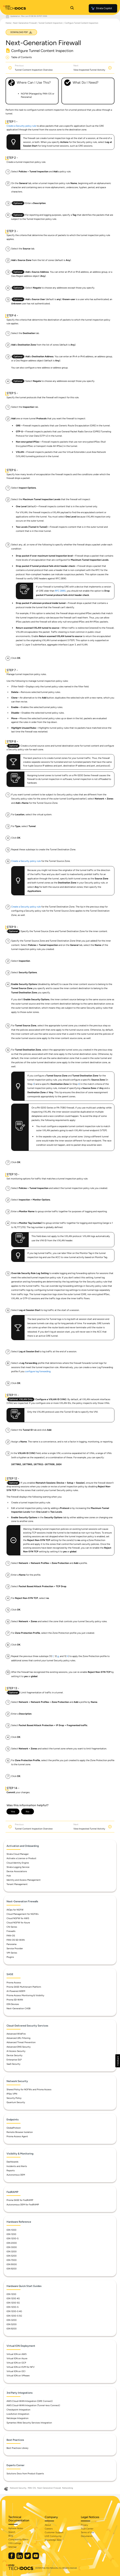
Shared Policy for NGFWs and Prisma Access (29, 2089)
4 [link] (79, 1084)
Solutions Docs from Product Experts (25, 2473)
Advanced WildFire (16, 2033)
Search (11, 2532)
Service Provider (15, 1948)
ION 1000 (11, 2230)
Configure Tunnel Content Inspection (81, 23)
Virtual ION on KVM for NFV (20, 2367)
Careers (49, 2528)
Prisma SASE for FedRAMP (20, 2200)
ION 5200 (12, 2256)
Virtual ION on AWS (16, 2354)
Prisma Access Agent (17, 2136)
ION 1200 (11, 2234)
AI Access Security (16, 2051)
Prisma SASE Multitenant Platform (24, 1987)
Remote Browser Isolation (20, 2132)
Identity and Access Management (24, 1880)
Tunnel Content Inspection (50, 23)
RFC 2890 (60, 590)
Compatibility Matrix (18, 2539)
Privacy (84, 2525)
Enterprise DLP (14, 2059)
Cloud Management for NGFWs (23, 1914)
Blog (10, 2535)
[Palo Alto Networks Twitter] (27, 2558)
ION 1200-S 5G (14, 2315)
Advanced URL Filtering (18, 2038)
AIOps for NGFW (15, 1909)
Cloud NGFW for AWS (18, 1918)
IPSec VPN (12, 2093)
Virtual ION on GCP (16, 2362)
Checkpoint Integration (18, 2409)
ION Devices (13, 2004)
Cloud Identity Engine (18, 1862)
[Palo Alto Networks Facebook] (11, 2558)
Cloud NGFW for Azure (18, 1922)
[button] (117, 2060)
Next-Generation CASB (18, 2008)
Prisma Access (14, 1982)
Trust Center (87, 2528)
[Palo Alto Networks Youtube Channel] (35, 2558)
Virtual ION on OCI (16, 2371)
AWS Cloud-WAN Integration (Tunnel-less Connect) (33, 2405)
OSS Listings (14, 2543)
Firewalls (11, 1931)
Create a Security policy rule (21, 125)
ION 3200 (12, 2251)
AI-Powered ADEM (16, 1991)
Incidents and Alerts (17, 2166)
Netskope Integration (18, 2418)
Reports (11, 2170)
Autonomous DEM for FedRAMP (23, 2204)
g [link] (58, 1656)
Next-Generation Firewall (24, 23)
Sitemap (12, 2547)
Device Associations (17, 1871)
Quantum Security (16, 2102)
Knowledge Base (53, 2540)
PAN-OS (11, 1935)
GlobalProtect (14, 2128)
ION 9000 (12, 2264)
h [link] (67, 1656)
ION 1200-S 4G (14, 2311)
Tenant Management (17, 1884)
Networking (67, 2488)
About (48, 2525)
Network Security (18, 2488)
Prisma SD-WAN (15, 1999)
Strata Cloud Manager (18, 1854)
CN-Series (12, 1927)
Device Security (14, 2055)
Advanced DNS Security (19, 2047)
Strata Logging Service (18, 1867)
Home (8, 23)
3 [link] (33, 1084)
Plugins (10, 1957)
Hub (9, 1875)
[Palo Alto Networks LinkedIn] (19, 2558)
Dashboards (12, 2161)
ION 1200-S (12, 2238)
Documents (86, 2536)
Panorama (11, 1944)
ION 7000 (12, 2260)
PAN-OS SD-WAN (16, 1940)
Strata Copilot (101, 8)
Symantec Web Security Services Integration (29, 2422)
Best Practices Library (17, 2448)
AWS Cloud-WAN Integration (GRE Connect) (30, 2401)
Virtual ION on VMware (18, 2375)
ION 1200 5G (13, 2302)
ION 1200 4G (13, 2298)
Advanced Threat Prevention (21, 2042)
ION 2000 (12, 2243)
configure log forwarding (37, 1371)
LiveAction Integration (18, 2414)
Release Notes (15, 2528)
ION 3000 (12, 2247)
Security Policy (14, 2098)
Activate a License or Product (21, 1858)
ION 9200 (12, 2268)
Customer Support (54, 2532)
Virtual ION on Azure (17, 2358)
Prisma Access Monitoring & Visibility (25, 1995)
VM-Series (12, 1952)
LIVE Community (53, 2536)
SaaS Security (13, 2064)
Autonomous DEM (16, 2174)
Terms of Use (87, 2532)
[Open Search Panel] (72, 8)
